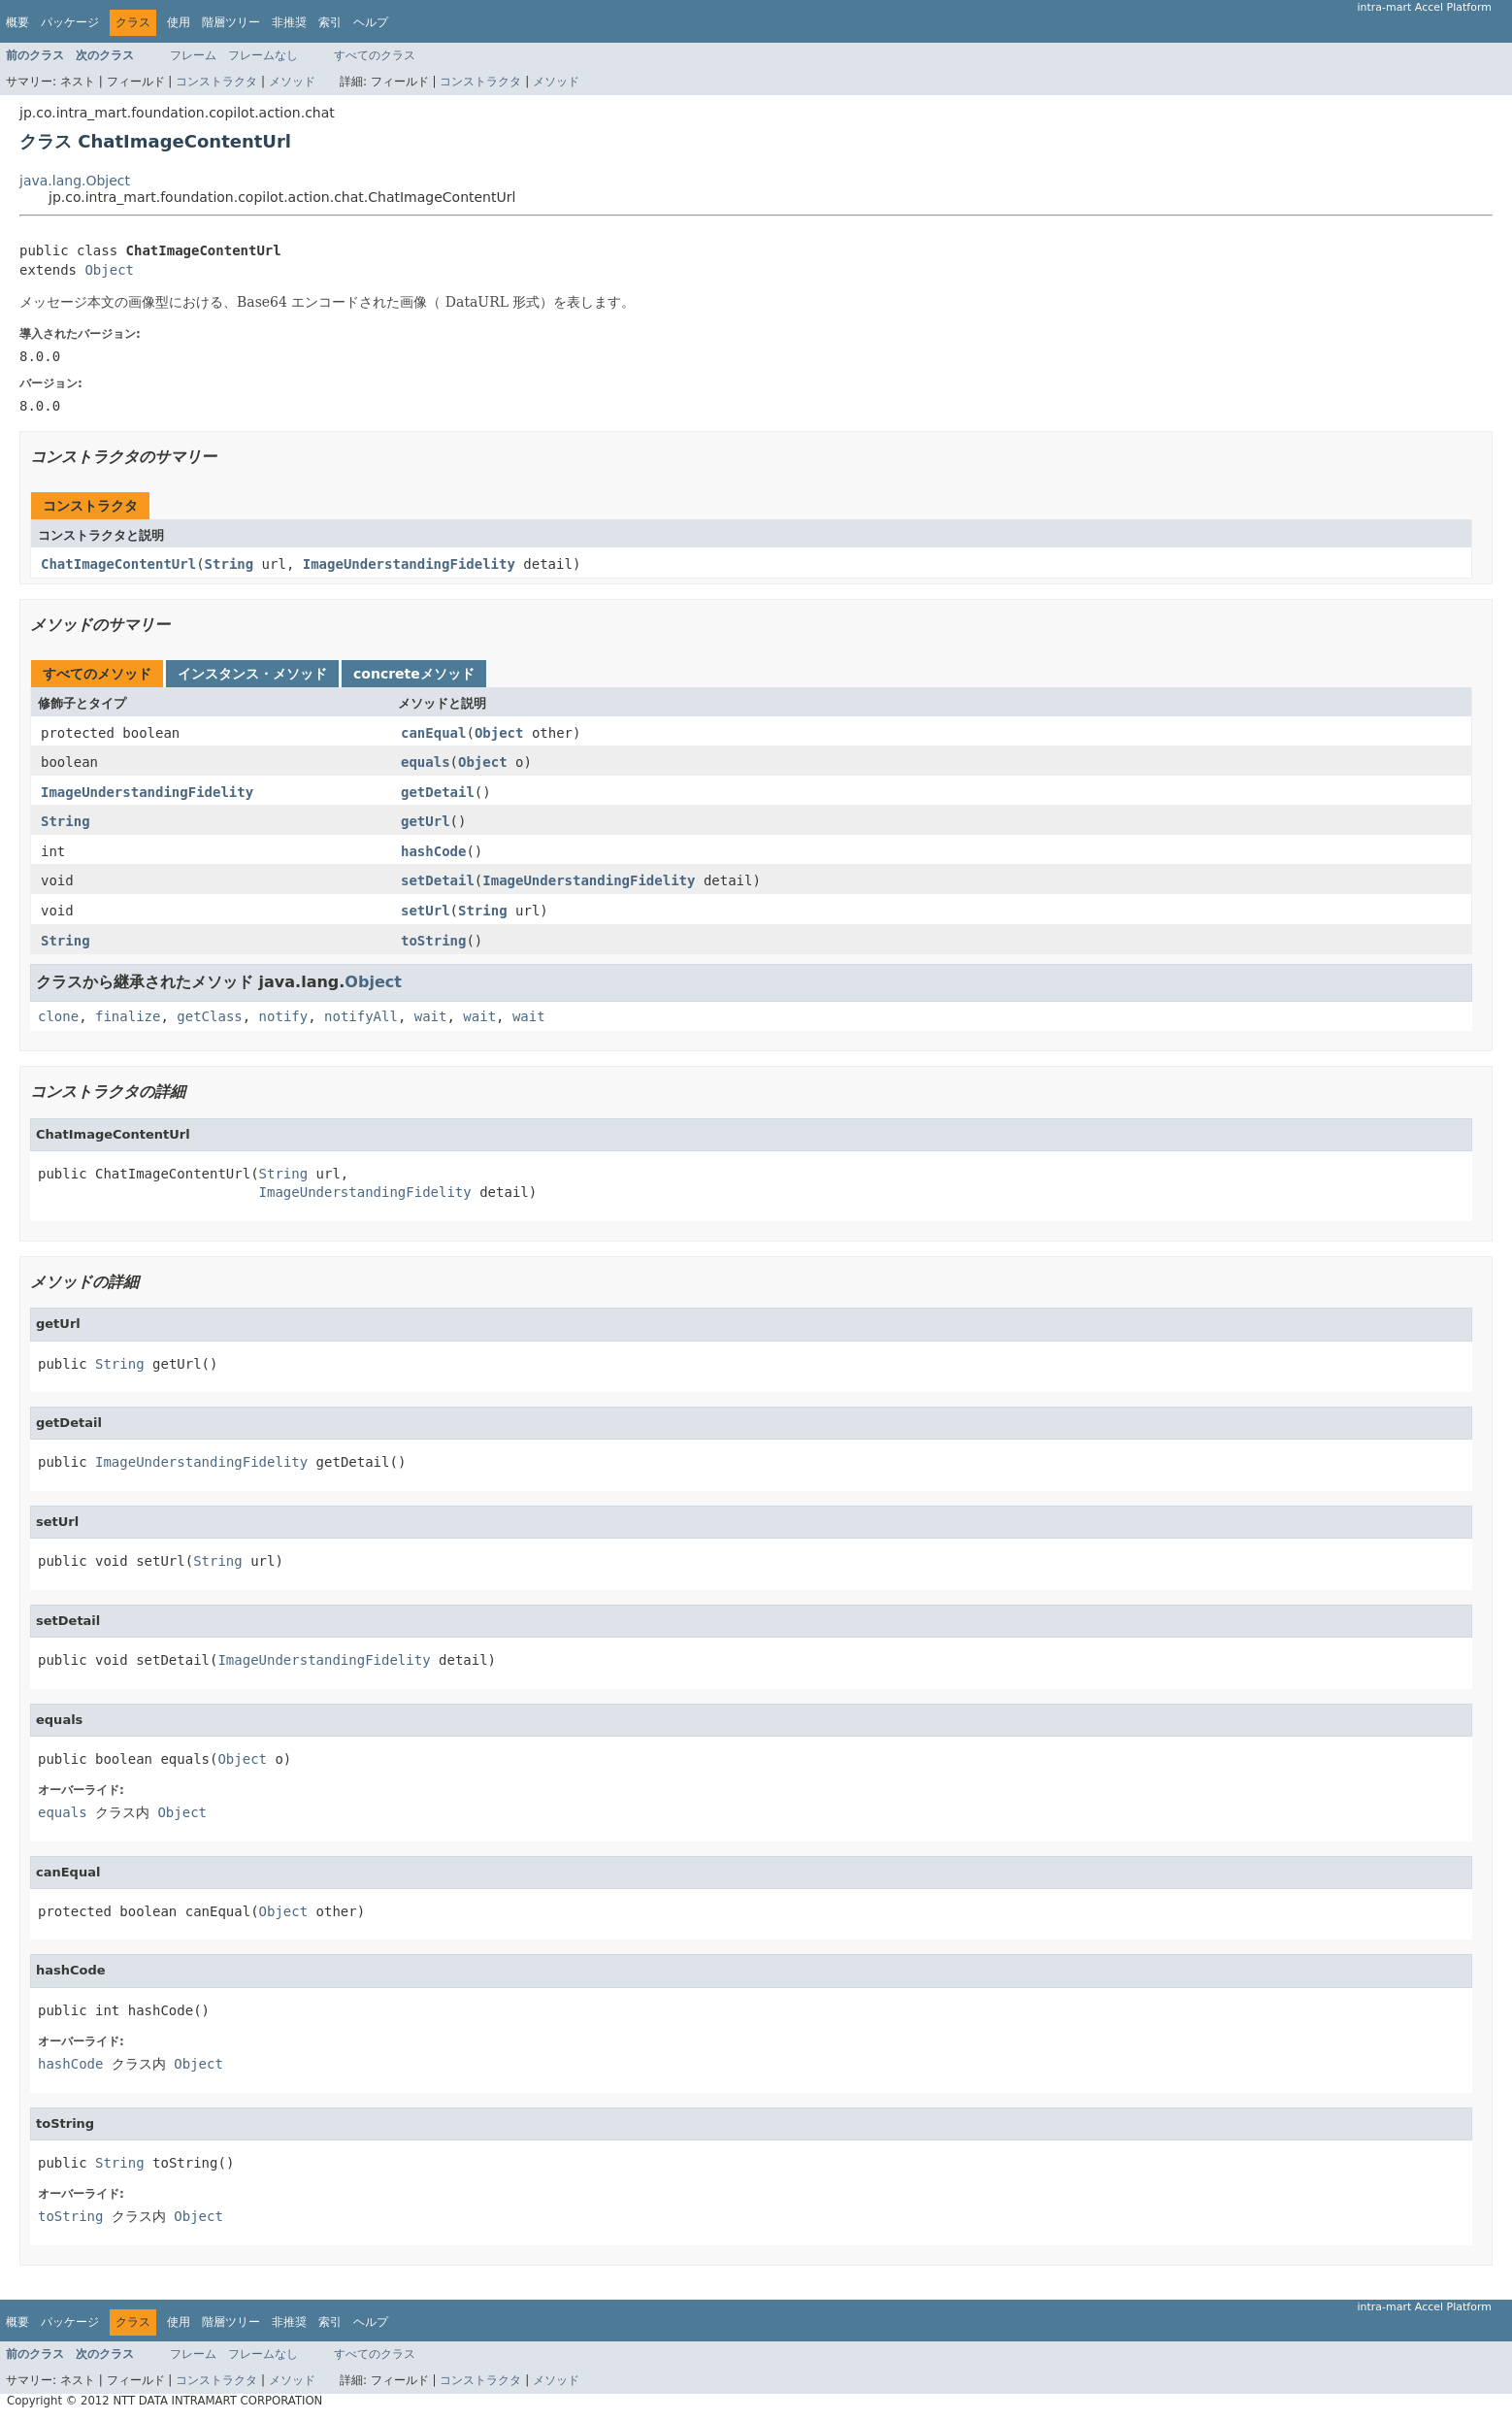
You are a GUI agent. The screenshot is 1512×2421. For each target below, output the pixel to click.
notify (284, 1016)
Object (109, 270)
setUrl (425, 910)
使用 (178, 22)
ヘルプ (370, 22)
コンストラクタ (216, 81)
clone (58, 1016)
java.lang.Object (74, 180)
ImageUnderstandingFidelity (409, 564)
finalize (127, 1016)
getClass (209, 1016)
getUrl (425, 821)
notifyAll (361, 1016)
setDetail (438, 880)
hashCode (433, 851)
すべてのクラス (374, 55)
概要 (17, 22)
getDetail (438, 792)
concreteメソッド (414, 673)
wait (430, 1016)
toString (433, 940)
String (229, 564)
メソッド (292, 81)
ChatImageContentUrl (118, 564)
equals (425, 762)
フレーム (193, 55)
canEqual (433, 733)
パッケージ (70, 22)
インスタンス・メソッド (252, 673)
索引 (330, 22)
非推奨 (289, 22)
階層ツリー (231, 22)
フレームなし (263, 55)
